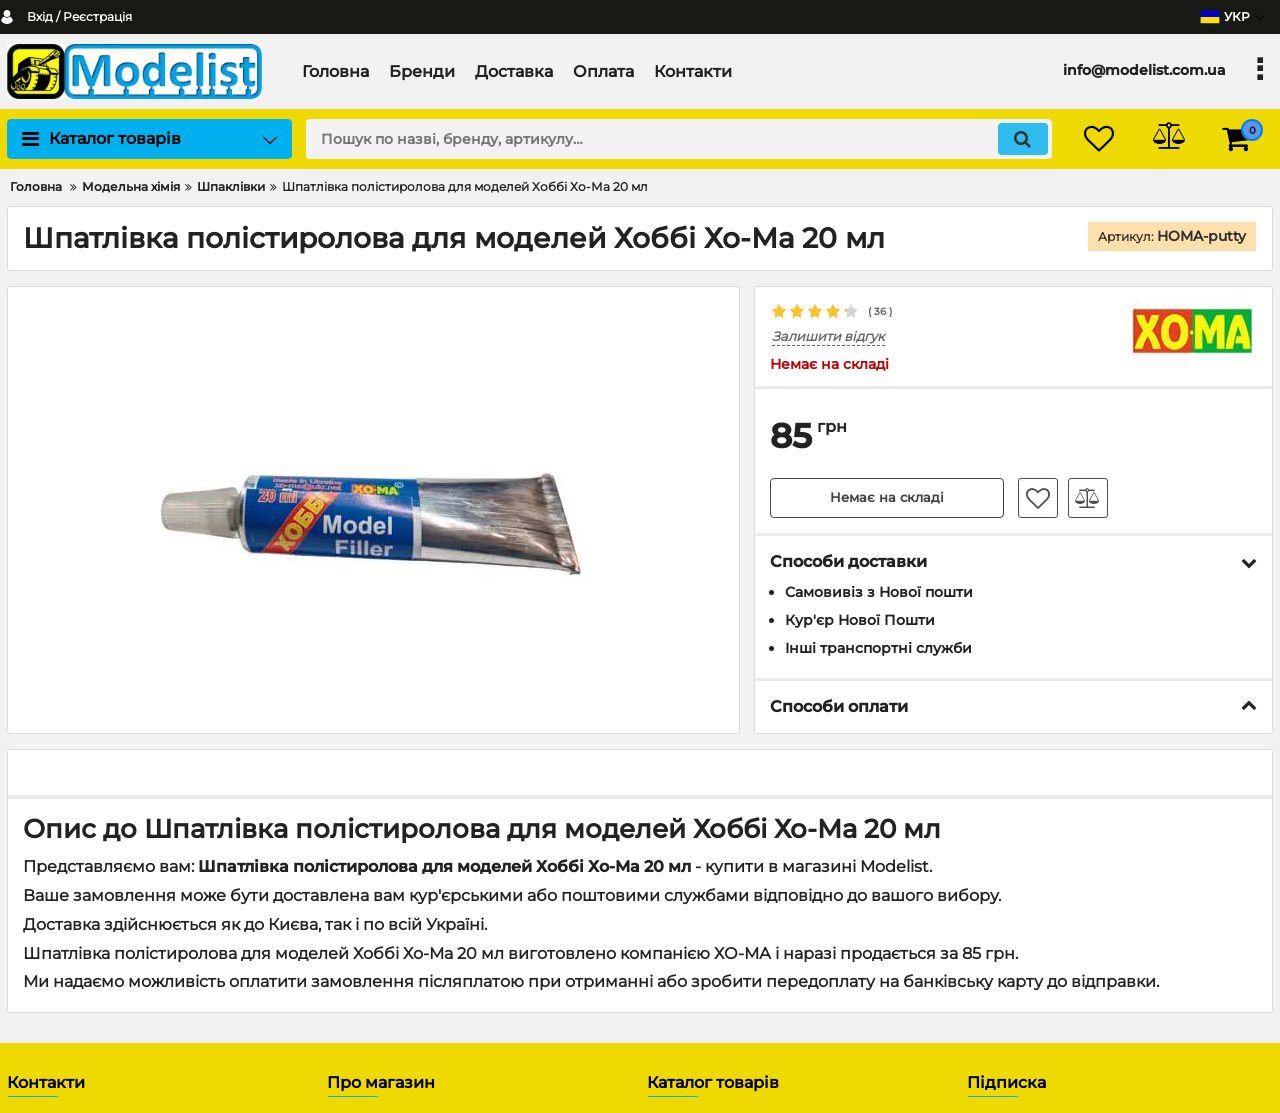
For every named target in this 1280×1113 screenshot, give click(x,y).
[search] (677, 139)
